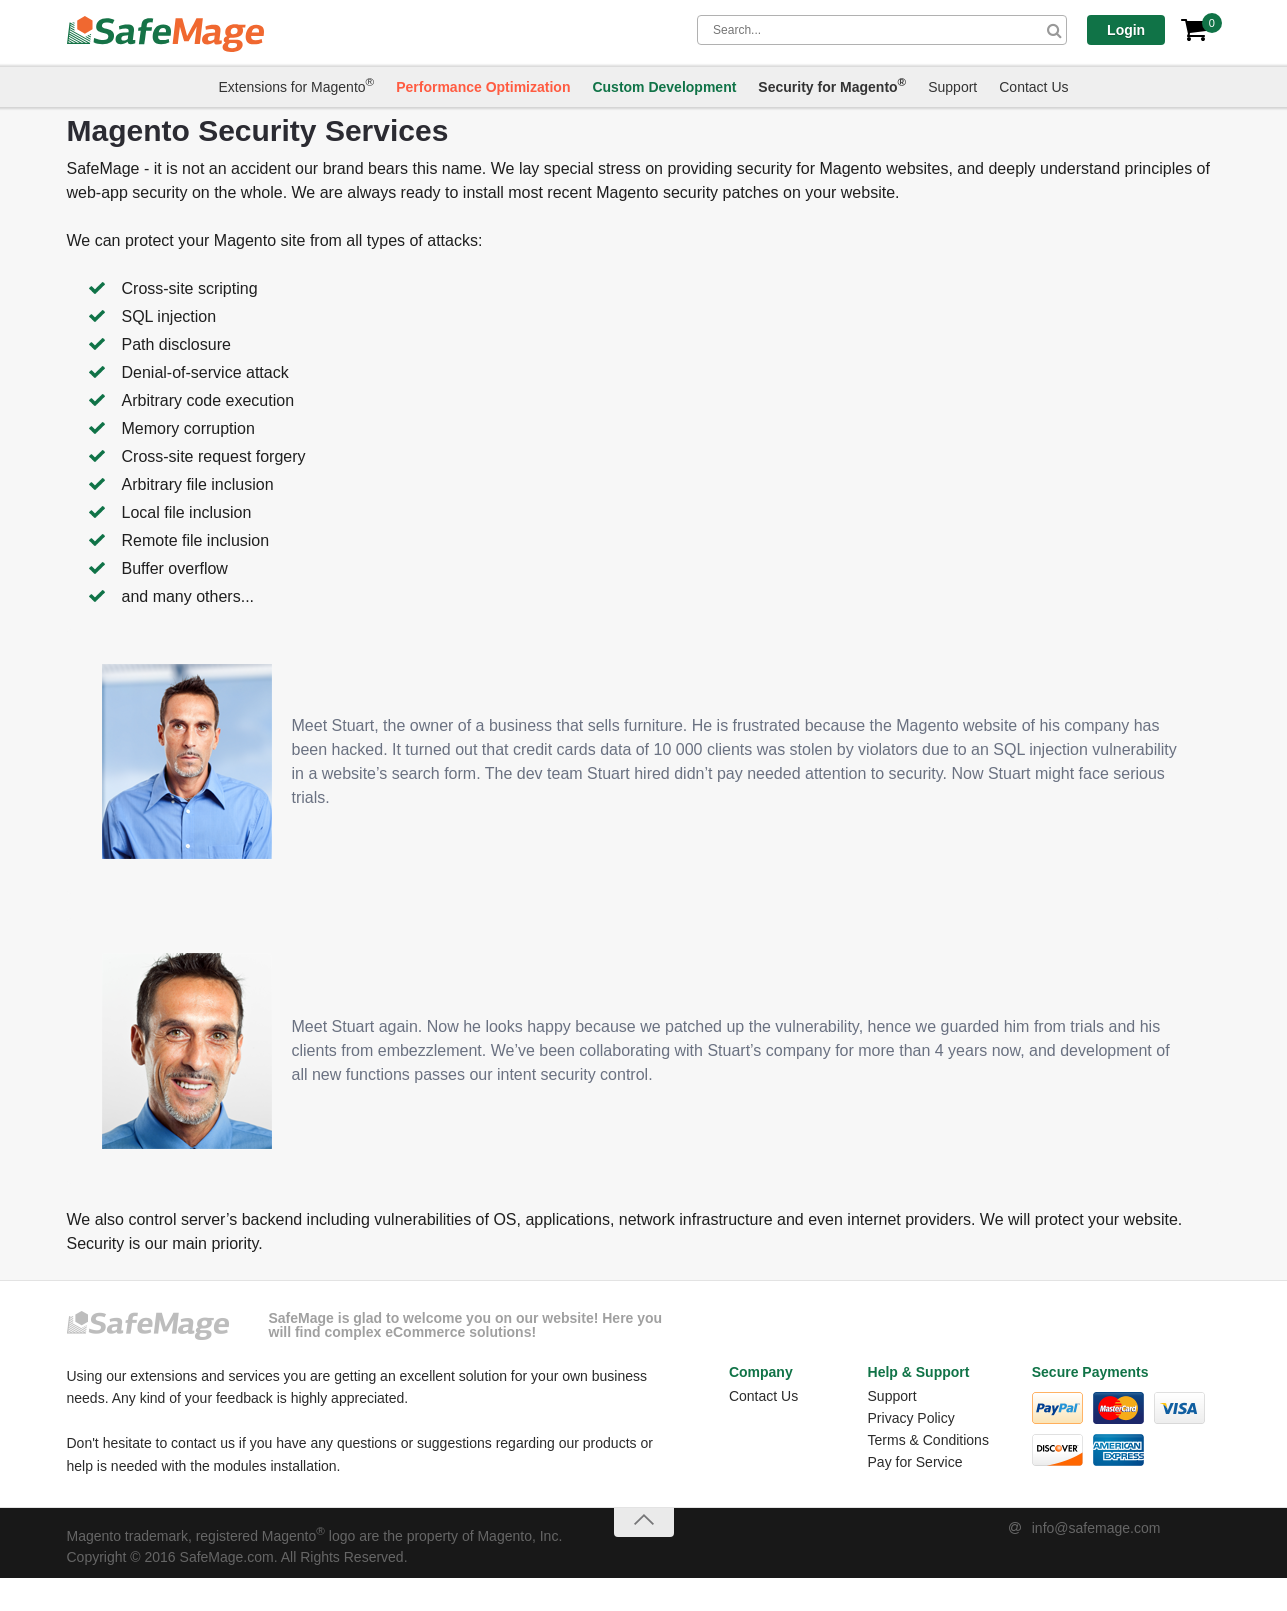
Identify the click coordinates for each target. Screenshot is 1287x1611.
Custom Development (664, 88)
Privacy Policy (911, 1418)
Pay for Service (915, 1462)
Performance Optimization (483, 88)
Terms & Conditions (928, 1440)
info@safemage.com (1096, 1528)
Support (952, 88)
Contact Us (1033, 88)
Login (1134, 30)
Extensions (296, 86)
